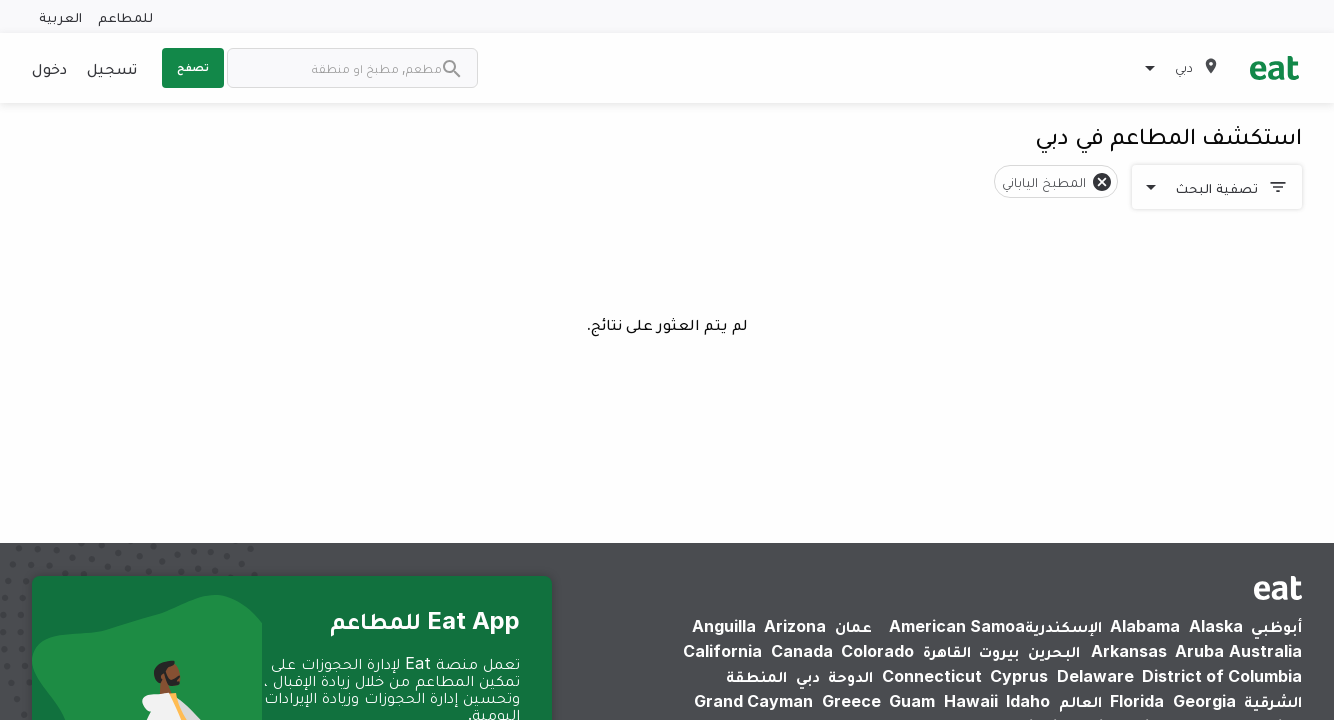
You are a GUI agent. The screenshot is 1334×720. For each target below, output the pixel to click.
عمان (853, 626)
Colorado (877, 651)
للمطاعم (125, 16)
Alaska (1216, 626)
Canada (802, 651)
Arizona (795, 626)
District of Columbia (1222, 676)
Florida (1137, 701)
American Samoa (957, 626)
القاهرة (947, 651)
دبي (808, 676)
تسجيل (112, 68)
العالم (1080, 701)
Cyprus (1019, 676)
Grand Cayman (753, 701)
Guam (912, 701)
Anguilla (724, 626)
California (722, 651)
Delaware (1095, 676)
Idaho (1028, 701)
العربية (60, 16)
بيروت (999, 651)
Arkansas (1129, 651)
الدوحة (850, 676)
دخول (49, 68)
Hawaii (971, 701)
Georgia (1204, 701)
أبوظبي (1276, 626)
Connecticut (932, 676)
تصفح (193, 67)
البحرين (1054, 651)
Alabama (1145, 626)
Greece (851, 701)
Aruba (1199, 651)
